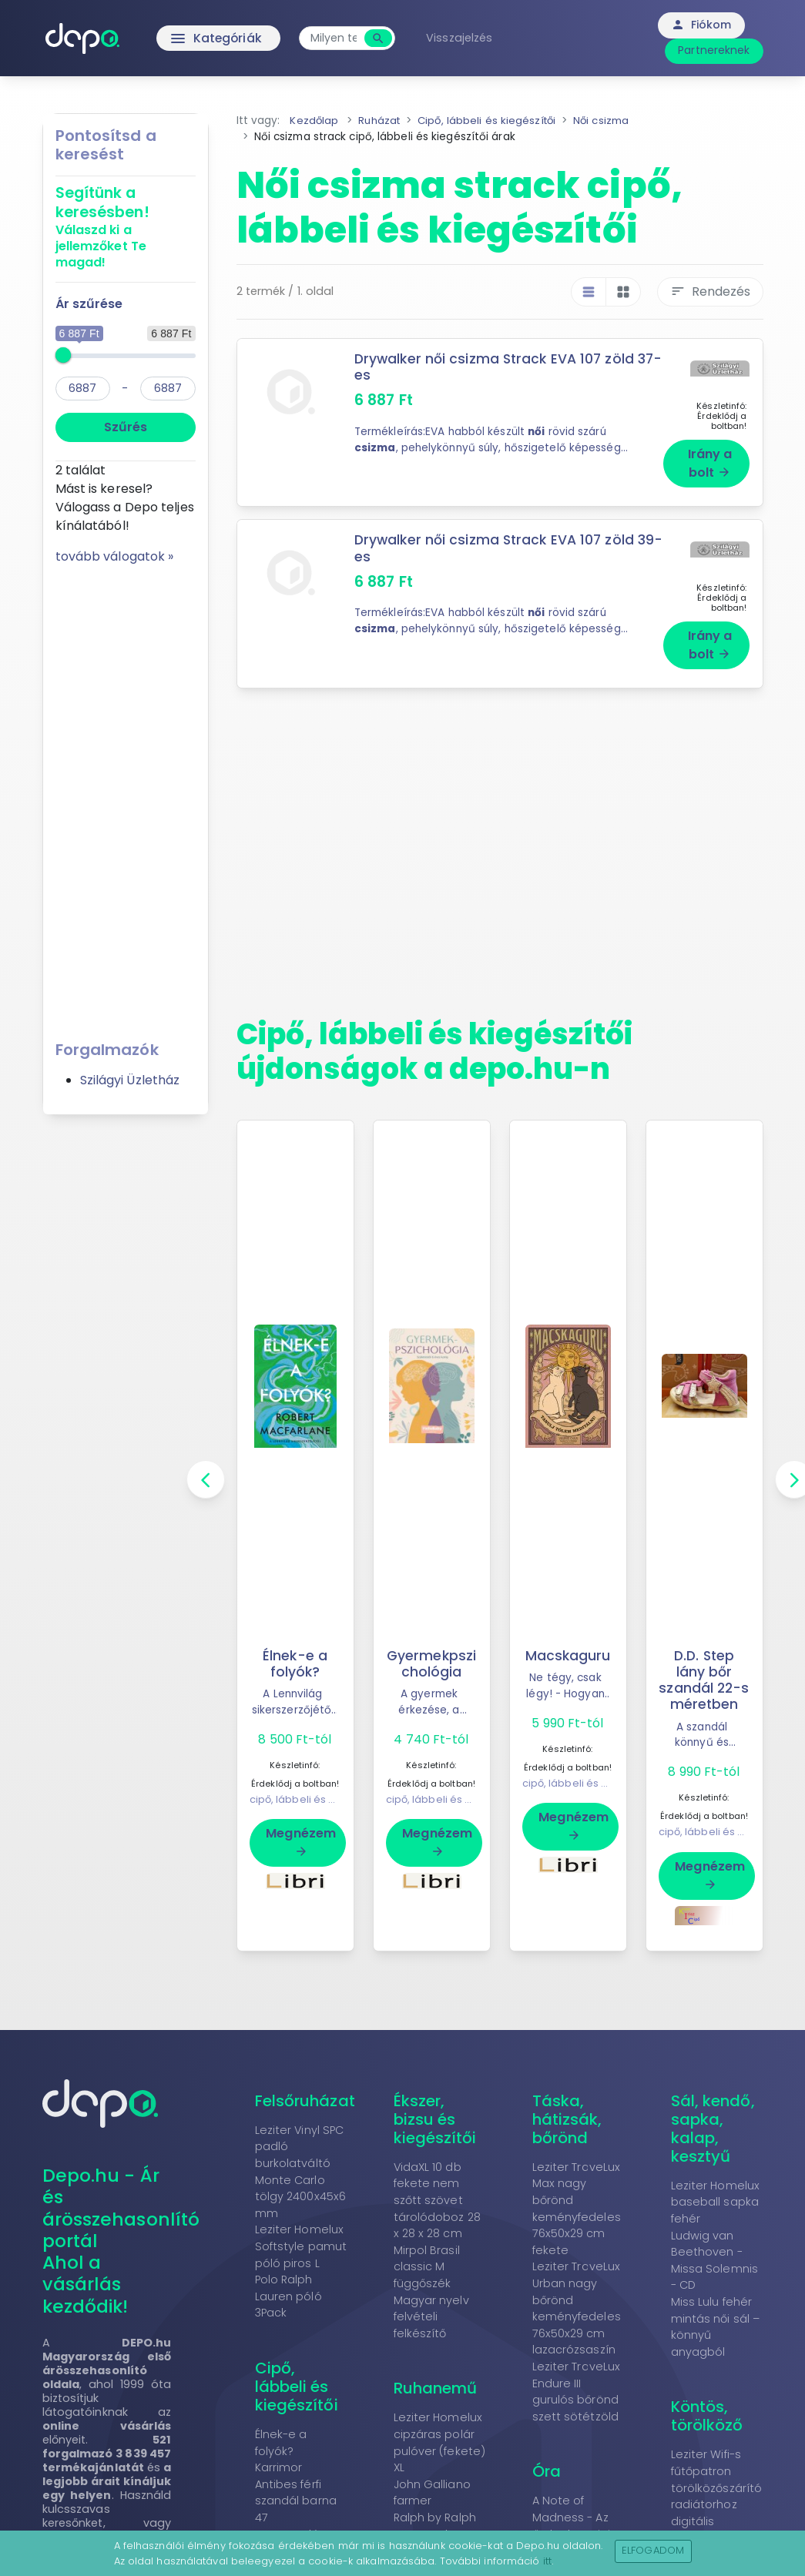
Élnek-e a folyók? (295, 1648)
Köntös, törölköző (707, 2417)
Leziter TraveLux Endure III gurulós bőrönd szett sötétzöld (576, 2392)
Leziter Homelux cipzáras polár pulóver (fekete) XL (440, 2443)
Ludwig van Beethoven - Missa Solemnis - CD (714, 2260)
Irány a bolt (710, 455)
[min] (83, 388)
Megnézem (301, 1826)
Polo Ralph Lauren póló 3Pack (288, 2297)
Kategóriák (187, 38)
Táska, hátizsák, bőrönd (567, 2119)
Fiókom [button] (701, 24)
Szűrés (125, 427)
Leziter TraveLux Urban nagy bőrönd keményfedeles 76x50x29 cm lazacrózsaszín (576, 2308)
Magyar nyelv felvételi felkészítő (431, 2317)
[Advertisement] (125, 797)
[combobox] (338, 38)
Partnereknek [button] (714, 50)
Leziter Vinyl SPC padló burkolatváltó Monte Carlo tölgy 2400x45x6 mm (301, 2171)
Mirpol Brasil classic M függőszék (427, 2267)
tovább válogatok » (114, 556)
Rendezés (710, 291)
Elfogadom (653, 2550)
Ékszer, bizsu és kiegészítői (435, 2119)
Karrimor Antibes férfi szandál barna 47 (296, 2493)
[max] (168, 388)
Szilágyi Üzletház (130, 1080)
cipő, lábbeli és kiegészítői (316, 1783)
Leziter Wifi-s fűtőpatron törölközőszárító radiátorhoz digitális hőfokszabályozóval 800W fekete (727, 2505)
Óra (546, 2472)
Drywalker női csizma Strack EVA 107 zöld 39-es (495, 540)
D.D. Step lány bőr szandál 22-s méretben (704, 1664)
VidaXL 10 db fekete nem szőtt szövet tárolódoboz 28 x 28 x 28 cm (437, 2200)
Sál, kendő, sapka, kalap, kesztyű (713, 2128)
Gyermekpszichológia (431, 1648)
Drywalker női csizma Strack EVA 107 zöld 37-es (495, 367)
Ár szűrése (89, 304)
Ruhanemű (436, 2389)
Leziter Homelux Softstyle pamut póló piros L (301, 2247)
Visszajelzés (464, 37)
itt (547, 2561)
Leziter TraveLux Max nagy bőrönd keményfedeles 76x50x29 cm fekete (576, 2208)
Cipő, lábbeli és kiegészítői (296, 2387)
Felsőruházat (305, 2101)
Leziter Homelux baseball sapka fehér (715, 2202)
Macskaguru (568, 1640)
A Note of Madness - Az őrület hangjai (571, 2518)
